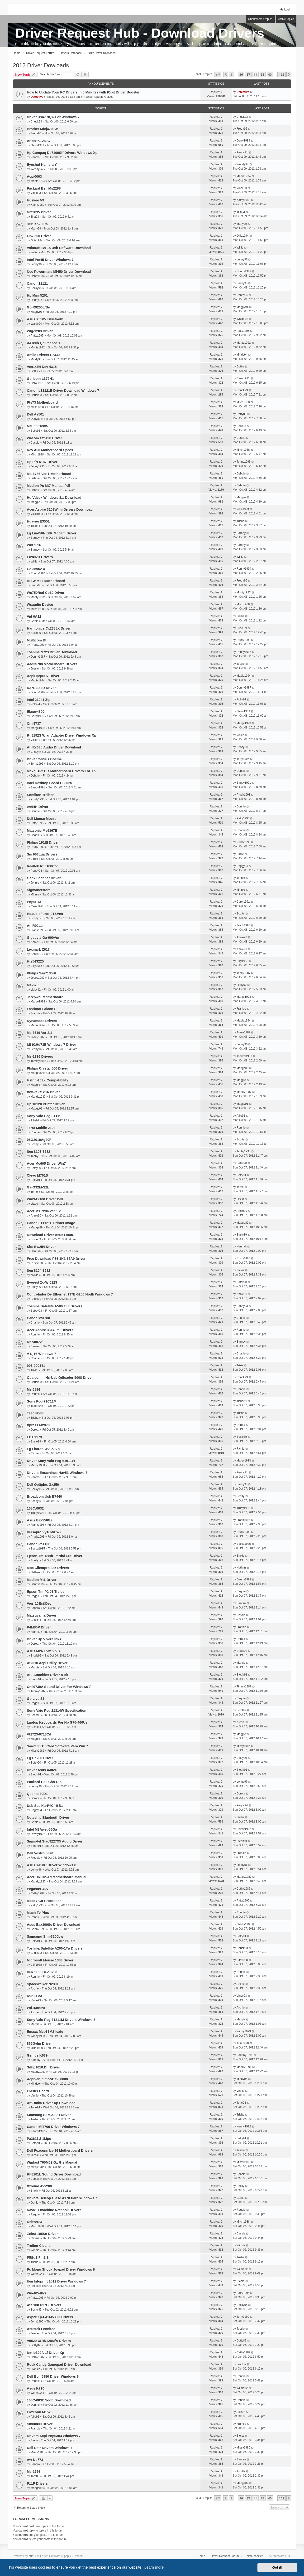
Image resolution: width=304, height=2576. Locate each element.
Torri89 (35, 2476)
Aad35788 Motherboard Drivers (52, 664)
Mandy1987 (38, 1096)
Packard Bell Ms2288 (44, 188)
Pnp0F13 (34, 902)
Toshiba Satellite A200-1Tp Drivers (55, 1948)
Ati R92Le (35, 926)
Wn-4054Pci (36, 2293)
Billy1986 (36, 966)
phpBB (33, 2556)
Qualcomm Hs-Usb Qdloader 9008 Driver (60, 1377)
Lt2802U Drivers (40, 557)
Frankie (35, 1013)
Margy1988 (38, 1465)
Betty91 (35, 1180)
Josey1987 (37, 977)
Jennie (35, 882)
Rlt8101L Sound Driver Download (54, 2174)
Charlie (35, 835)
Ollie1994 (37, 240)
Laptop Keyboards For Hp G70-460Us (57, 1722)
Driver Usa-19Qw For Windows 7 (53, 117)
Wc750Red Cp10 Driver (45, 593)
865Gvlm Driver (39, 2043)
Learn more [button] (154, 2567)
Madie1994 (38, 181)
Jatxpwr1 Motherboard (45, 997)
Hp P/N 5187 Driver (42, 462)
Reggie (35, 1596)
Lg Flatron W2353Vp (43, 1449)
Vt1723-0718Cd (39, 1734)
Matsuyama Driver (41, 1615)
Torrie (34, 1191)
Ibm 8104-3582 (38, 1270)
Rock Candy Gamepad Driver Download (59, 2364)
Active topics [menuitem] (286, 19)
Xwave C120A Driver (43, 1092)
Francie (35, 2428)
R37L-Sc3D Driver (41, 688)
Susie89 (36, 633)
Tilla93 (35, 216)
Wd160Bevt (36, 2008)
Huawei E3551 (38, 521)
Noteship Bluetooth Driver (48, 1817)
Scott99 (35, 1715)
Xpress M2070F (39, 1425)
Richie (34, 1453)
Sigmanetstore (39, 890)
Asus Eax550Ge (39, 1520)
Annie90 (36, 942)
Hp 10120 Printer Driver (46, 1104)
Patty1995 (37, 335)
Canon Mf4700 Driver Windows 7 (53, 2127)
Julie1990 (37, 2048)
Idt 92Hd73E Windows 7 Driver (51, 1044)
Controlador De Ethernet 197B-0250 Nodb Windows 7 (70, 1294)
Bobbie (35, 2178)
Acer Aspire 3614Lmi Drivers (50, 1330)
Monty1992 (38, 347)
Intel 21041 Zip (38, 700)
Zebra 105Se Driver (42, 2234)
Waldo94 (36, 323)
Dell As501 (35, 414)
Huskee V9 (35, 200)
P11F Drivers (37, 2483)
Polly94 (35, 704)
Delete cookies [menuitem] (253, 2556)
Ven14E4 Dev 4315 (42, 367)
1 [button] (231, 74)
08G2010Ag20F (39, 1140)
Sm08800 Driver (39, 2424)
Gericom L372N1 (40, 379)
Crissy (34, 751)
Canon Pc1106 (38, 1544)
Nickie (34, 1275)
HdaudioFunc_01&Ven (45, 914)
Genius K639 (37, 2055)
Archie (35, 1727)
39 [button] (263, 74)
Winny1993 (38, 2036)
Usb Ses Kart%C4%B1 (45, 1806)
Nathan (35, 1572)
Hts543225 (35, 961)
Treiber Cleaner (39, 2246)
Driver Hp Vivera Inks (44, 1639)
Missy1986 (37, 1750)
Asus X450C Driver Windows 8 (51, 1865)
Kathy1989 (37, 204)
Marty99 (36, 228)
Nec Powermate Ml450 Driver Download (59, 272)
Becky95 (36, 288)
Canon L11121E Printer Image (51, 1223)
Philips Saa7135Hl (41, 973)
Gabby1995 (38, 1929)
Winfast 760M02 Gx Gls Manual (52, 2162)
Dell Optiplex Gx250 (43, 1484)
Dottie (34, 371)
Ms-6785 (33, 985)
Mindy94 (36, 359)
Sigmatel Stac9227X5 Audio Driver (54, 1841)
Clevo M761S (37, 1175)
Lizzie (34, 1203)
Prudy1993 (37, 644)
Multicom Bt (36, 640)
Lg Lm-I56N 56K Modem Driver (51, 533)
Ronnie (35, 1132)
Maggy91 (36, 311)
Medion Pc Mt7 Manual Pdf (48, 486)
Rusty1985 (37, 1263)
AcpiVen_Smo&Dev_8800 (47, 2079)
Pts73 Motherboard (42, 402)
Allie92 (35, 1120)
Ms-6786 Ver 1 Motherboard (49, 474)
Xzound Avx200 (39, 2186)
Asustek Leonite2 (41, 2329)
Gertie (34, 621)
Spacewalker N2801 (43, 1984)
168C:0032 (35, 1508)
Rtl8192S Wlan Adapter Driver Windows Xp (61, 735)
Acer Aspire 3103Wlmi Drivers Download (60, 509)
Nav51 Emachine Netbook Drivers (54, 2210)
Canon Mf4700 (38, 1318)
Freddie (35, 1857)
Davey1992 (38, 1834)
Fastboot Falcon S (42, 1009)
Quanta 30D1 (37, 1794)
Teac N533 (35, 1413)
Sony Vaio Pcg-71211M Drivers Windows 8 (61, 2020)
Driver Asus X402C (42, 1770)
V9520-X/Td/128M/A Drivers (49, 2341)
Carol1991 (37, 383)
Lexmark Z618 (38, 949)
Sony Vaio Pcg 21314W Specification (56, 1710)
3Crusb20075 (37, 224)
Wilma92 (36, 2274)
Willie (34, 252)
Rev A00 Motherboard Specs (50, 450)
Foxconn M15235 (40, 2412)
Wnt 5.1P (34, 545)
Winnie (35, 2250)
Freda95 (36, 133)
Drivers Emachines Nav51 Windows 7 (57, 1473)
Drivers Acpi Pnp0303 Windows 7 (54, 2436)
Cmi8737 (34, 723)
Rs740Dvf (35, 1342)
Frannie (35, 1631)
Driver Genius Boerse (44, 759)
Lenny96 (36, 264)
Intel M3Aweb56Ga (42, 1829)
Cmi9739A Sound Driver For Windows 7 (59, 1687)
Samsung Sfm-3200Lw (45, 1936)
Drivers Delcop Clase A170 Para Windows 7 (62, 2198)
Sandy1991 (38, 787)
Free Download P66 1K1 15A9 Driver (56, 1259)
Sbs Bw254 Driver (41, 1247)
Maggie (35, 502)
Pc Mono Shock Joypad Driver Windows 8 (61, 2269)
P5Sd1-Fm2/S (38, 2257)
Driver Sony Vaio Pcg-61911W (51, 1461)
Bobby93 (36, 1310)
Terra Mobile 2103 (41, 1128)
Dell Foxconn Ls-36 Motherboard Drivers (60, 2150)
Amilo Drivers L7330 (43, 355)
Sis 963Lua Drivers (42, 854)
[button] (217, 74)
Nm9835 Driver (39, 212)
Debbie (35, 478)
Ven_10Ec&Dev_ (40, 1603)
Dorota (35, 1429)
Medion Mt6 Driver (42, 1580)
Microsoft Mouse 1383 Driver (50, 1960)
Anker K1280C (38, 141)
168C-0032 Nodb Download (49, 2400)
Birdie (34, 858)
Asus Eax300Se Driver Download (53, 1924)
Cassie (35, 442)
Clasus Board (38, 2091)
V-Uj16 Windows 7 (41, 1354)
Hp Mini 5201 (37, 295)
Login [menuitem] (285, 9)
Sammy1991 (39, 2060)
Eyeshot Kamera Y (42, 164)
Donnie (35, 811)
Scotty (34, 918)
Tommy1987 (38, 1061)
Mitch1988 (37, 407)
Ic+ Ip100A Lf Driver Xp (45, 2353)
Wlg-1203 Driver (40, 331)
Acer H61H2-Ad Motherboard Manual (56, 1877)
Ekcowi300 (35, 712)
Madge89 (37, 1073)
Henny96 (36, 300)
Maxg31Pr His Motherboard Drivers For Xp (61, 771)
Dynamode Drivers (42, 1021)
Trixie (34, 1370)
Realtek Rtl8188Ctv (42, 866)
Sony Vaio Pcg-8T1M (43, 1116)
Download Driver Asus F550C (50, 1235)
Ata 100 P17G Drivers (44, 2305)
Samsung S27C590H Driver (49, 2115)
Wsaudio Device (40, 604)
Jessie (35, 668)
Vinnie (34, 2095)
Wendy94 (37, 169)
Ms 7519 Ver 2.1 (39, 1033)
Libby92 (36, 989)
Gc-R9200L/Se (38, 307)
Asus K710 (35, 2388)
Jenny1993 (38, 466)
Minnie (35, 894)
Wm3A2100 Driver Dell (45, 1199)
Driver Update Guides (99, 96)
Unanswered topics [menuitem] (260, 19)
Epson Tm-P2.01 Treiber (46, 1592)
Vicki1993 (37, 514)
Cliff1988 (36, 1964)
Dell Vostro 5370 (40, 1853)
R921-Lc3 (34, 1996)
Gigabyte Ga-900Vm (43, 937)
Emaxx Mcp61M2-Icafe (45, 2031)
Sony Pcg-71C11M (42, 1401)
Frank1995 (37, 930)
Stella (34, 2440)
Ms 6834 (33, 1389)
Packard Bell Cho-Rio (44, 1782)
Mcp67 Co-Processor (44, 1901)
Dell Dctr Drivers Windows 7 (49, 2448)
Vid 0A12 (34, 616)
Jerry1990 (37, 2321)
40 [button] (270, 74)
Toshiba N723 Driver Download (52, 652)
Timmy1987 (38, 1691)
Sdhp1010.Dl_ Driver (43, 2067)
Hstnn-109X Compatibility (47, 1080)
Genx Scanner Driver (44, 878)
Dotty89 (35, 418)
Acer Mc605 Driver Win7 (46, 1163)
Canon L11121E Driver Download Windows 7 (63, 390)
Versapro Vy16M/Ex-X (44, 1532)
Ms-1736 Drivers (40, 1056)
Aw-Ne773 (35, 2460)
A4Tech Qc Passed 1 (43, 343)
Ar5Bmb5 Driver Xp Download (51, 2103)
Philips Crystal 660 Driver (47, 1068)
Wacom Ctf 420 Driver (44, 438)
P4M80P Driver (39, 1627)
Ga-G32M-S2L (38, 1187)
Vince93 (36, 193)
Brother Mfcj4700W (42, 129)
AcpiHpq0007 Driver (43, 676)
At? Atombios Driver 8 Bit (47, 1675)
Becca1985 (38, 1548)
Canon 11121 (37, 283)
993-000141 (36, 1366)
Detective (37, 96)
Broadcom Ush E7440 (44, 1496)
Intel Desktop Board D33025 (49, 783)
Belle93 (35, 430)
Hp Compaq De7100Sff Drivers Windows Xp (62, 153)
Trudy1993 (37, 1513)
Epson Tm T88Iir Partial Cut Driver (54, 1556)
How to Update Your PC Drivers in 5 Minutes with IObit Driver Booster (83, 92)
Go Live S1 (35, 1699)
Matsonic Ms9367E (42, 830)
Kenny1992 (38, 2131)
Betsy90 (36, 1168)
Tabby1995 (38, 1156)
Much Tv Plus (38, 1913)
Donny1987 (38, 276)
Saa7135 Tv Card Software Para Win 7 (57, 1746)
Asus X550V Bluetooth (45, 319)
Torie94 (35, 2107)
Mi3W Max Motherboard (46, 581)
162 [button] (281, 74)
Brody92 (36, 1655)
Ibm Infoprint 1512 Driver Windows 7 (56, 2281)
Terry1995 (37, 763)
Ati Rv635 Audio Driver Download (54, 747)
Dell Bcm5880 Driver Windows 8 (53, 2376)
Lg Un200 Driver (40, 1758)
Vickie (34, 740)
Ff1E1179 (34, 1437)
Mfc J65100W (37, 426)
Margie (35, 1667)
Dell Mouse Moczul (42, 819)
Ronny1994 (38, 573)
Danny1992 (38, 1584)
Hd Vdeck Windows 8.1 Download (54, 497)
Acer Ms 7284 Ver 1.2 (44, 1211)
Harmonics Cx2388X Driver (49, 628)
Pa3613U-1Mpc (39, 2139)
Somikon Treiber (40, 795)
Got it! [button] (277, 2567)
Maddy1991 (38, 2071)
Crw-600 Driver (39, 236)
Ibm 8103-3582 (38, 1152)
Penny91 (36, 157)
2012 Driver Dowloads (41, 65)
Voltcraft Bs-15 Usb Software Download (59, 248)
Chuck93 (36, 121)
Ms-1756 (33, 2471)
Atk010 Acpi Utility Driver (47, 1663)
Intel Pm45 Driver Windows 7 (50, 260)
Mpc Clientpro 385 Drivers (48, 1568)
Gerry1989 (37, 145)
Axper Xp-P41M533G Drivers (50, 2317)
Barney (35, 537)
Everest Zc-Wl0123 (42, 1282)
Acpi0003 (34, 176)
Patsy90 (36, 1287)
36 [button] (241, 74)
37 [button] (248, 74)
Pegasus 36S (37, 1889)
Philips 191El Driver (43, 842)
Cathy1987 (37, 1893)
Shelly (34, 1560)
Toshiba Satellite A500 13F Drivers (54, 1306)
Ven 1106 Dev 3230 (42, 1972)
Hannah (36, 1251)
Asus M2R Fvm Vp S (43, 1651)
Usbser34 (34, 2222)
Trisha (34, 526)
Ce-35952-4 (36, 569)
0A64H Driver (37, 807)
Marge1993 (38, 728)
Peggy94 (36, 870)
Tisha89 (36, 1406)
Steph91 (36, 1679)
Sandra (35, 1608)
